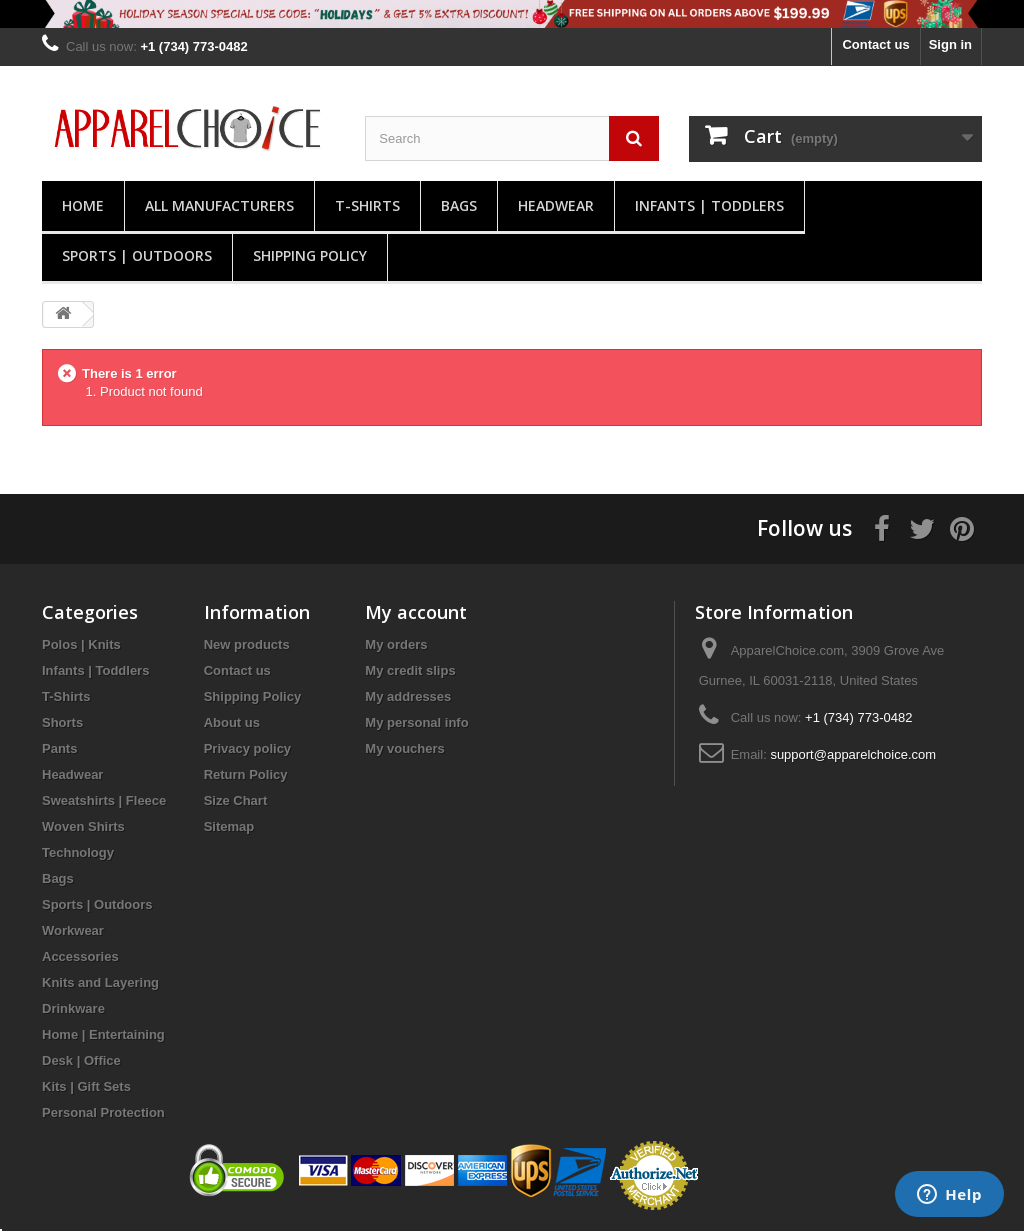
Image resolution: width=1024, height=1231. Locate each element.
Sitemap (229, 826)
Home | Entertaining (103, 1034)
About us (232, 722)
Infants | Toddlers (709, 205)
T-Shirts (367, 205)
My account (416, 612)
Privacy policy (247, 748)
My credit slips (410, 670)
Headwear (556, 205)
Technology (78, 852)
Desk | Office (81, 1060)
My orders (396, 644)
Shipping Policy (310, 255)
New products (247, 644)
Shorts (62, 722)
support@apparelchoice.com (853, 754)
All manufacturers (219, 205)
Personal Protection (103, 1112)
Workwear (73, 930)
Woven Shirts (83, 826)
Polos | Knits (81, 644)
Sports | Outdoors (137, 255)
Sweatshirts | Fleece (104, 800)
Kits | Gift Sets (86, 1086)
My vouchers (404, 748)
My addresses (408, 696)
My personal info (416, 722)
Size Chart (236, 800)
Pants (59, 748)
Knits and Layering (100, 982)
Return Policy (246, 774)
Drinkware (73, 1008)
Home (83, 205)
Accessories (80, 956)
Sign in (950, 44)
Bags (459, 205)
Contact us (875, 44)
